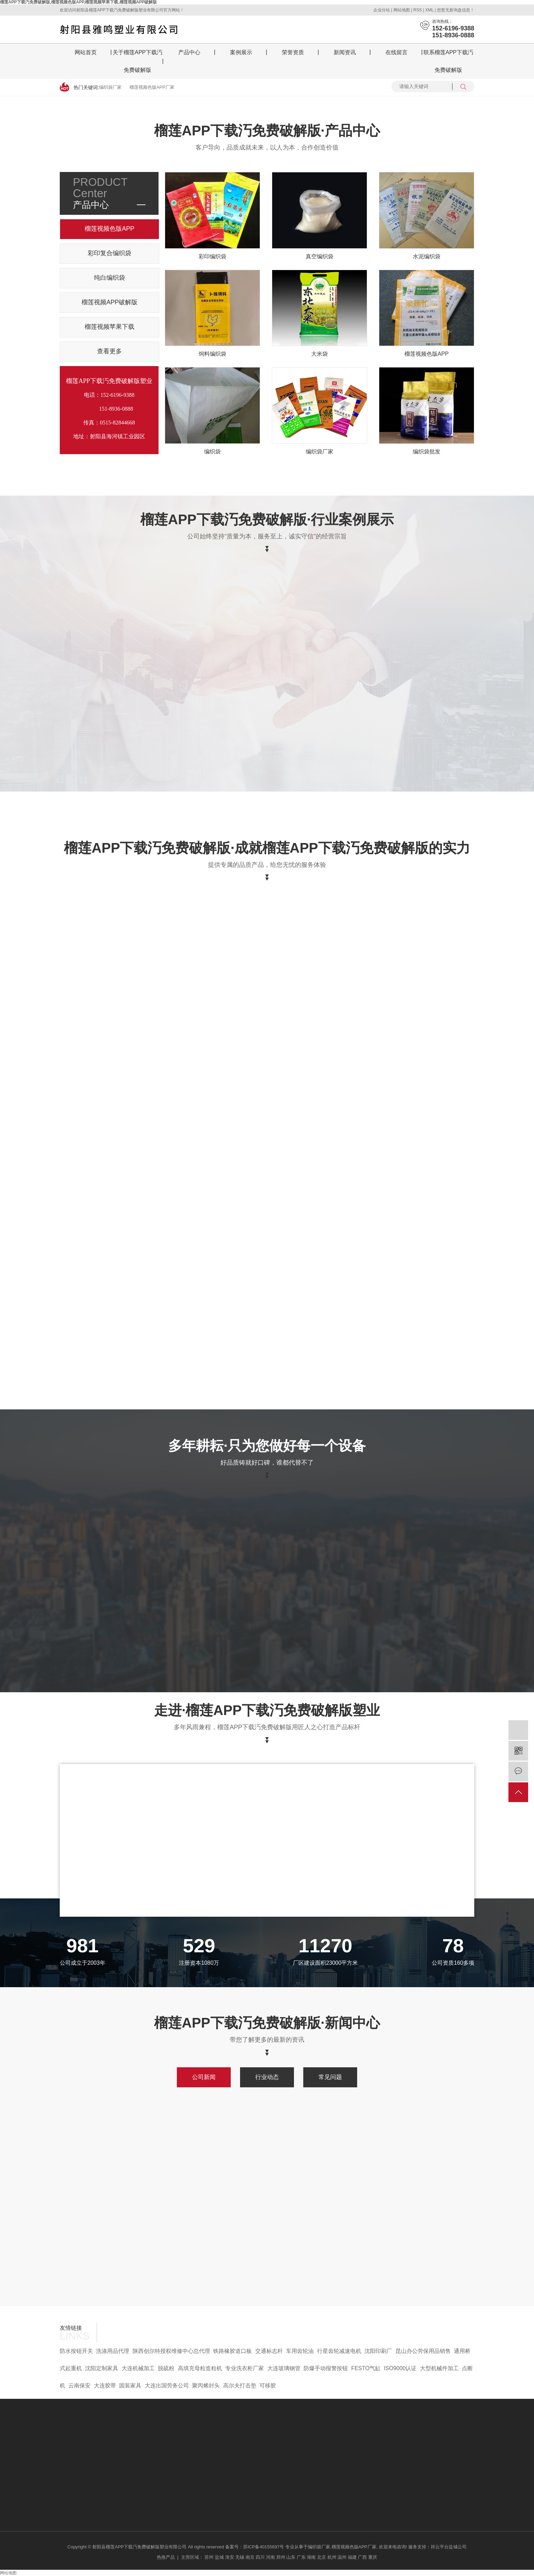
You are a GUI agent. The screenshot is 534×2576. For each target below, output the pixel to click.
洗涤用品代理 (113, 2351)
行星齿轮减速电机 (340, 2351)
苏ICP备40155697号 (263, 2546)
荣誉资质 (293, 52)
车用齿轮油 (300, 2351)
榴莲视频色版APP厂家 (354, 2546)
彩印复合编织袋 (109, 253)
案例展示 (241, 52)
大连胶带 (105, 2385)
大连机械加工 (139, 2368)
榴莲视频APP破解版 (109, 302)
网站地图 (402, 10)
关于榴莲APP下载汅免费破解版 (137, 61)
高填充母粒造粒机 (200, 2368)
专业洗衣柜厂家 (245, 2368)
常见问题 (330, 2077)
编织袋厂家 (319, 2546)
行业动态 (267, 2077)
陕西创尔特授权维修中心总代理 (172, 2351)
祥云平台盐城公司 (449, 2546)
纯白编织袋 (109, 277)
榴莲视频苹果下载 (109, 326)
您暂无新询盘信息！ (455, 10)
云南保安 (80, 2385)
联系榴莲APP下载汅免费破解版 (448, 61)
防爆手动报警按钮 (326, 2368)
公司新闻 (204, 2077)
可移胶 (267, 2385)
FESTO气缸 (366, 2368)
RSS (417, 10)
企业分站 (381, 10)
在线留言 (396, 52)
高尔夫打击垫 (240, 2385)
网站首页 (86, 52)
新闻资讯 (345, 52)
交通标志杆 (269, 2351)
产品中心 (189, 52)
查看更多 (109, 351)
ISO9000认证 (401, 2368)
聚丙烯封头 (206, 2385)
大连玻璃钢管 (284, 2368)
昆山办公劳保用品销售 (423, 2351)
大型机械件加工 (440, 2368)
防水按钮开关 (77, 2351)
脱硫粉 (167, 2368)
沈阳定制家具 (102, 2368)
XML (429, 10)
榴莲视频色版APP (109, 228)
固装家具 (131, 2385)
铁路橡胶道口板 (233, 2351)
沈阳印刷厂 (378, 2351)
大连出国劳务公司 (167, 2385)
